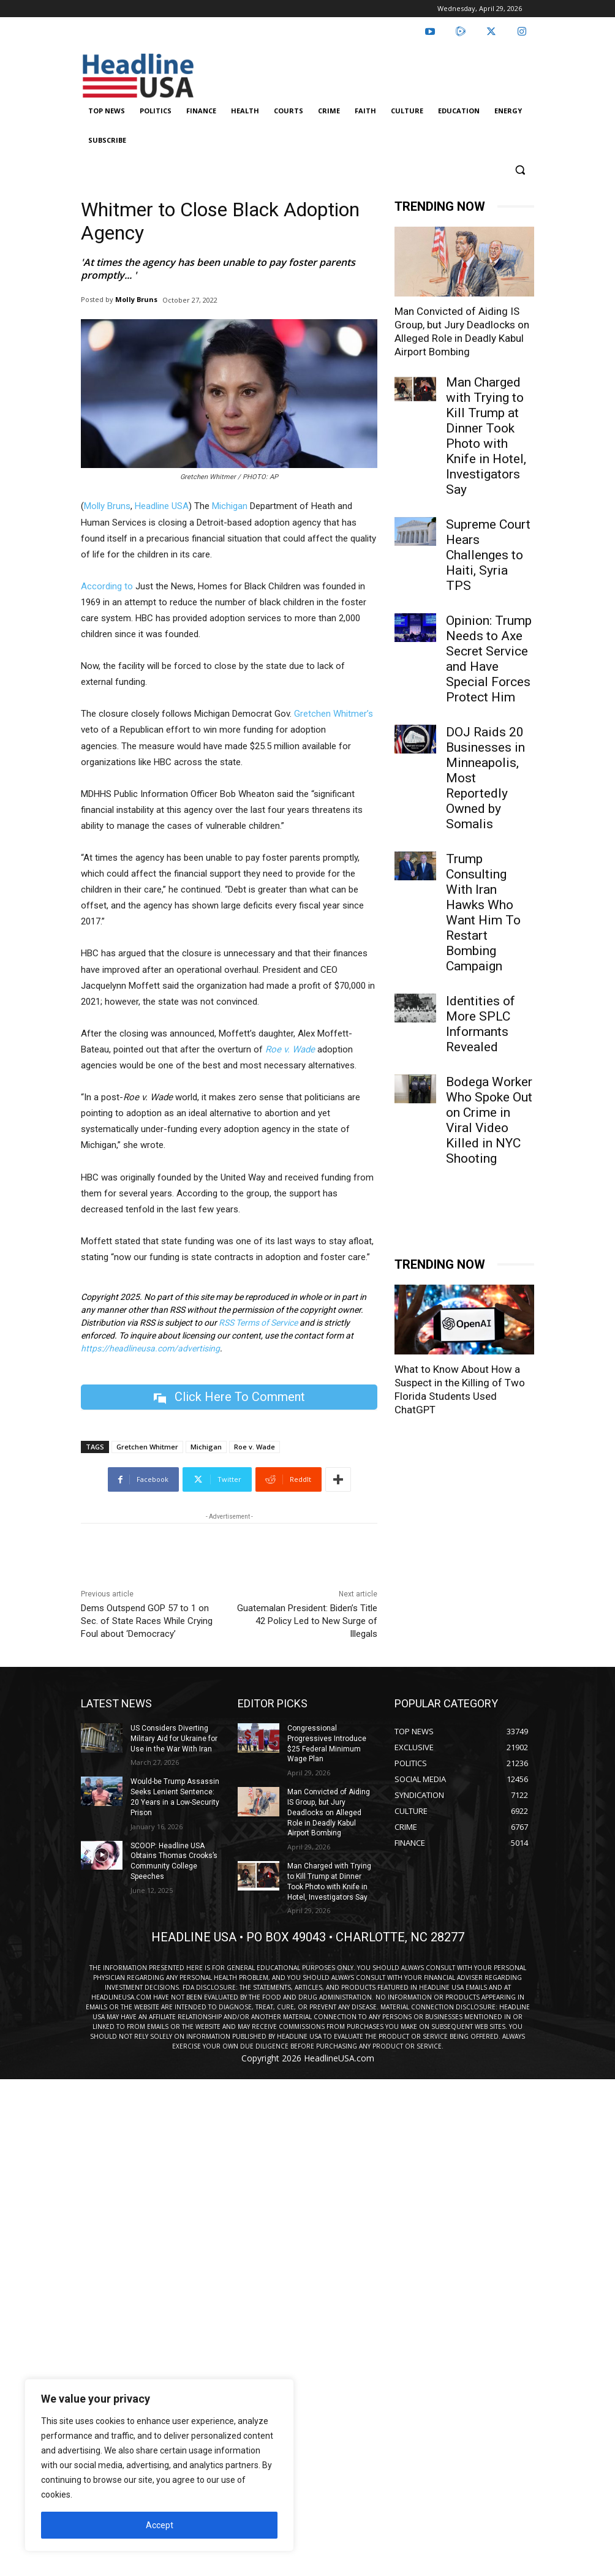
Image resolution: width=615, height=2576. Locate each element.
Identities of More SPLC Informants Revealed (480, 1024)
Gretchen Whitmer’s (333, 713)
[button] (519, 170)
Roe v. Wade (254, 1446)
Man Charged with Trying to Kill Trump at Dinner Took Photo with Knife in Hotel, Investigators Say (486, 436)
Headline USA (162, 506)
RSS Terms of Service (258, 1323)
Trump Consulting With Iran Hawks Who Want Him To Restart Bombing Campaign (483, 912)
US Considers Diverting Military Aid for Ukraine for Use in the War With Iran (173, 1738)
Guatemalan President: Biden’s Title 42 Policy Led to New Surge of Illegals (307, 1621)
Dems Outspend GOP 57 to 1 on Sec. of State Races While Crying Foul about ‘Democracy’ (147, 1621)
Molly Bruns (136, 299)
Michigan (229, 506)
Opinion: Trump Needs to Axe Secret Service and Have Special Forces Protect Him (489, 658)
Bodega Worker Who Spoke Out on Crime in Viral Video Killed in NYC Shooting (489, 1120)
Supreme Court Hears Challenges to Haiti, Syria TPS (488, 555)
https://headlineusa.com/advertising (150, 1348)
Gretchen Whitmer (147, 1446)
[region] (159, 2465)
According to (107, 586)
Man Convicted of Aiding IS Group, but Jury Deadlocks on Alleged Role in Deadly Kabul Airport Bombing (328, 1812)
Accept (159, 2525)
